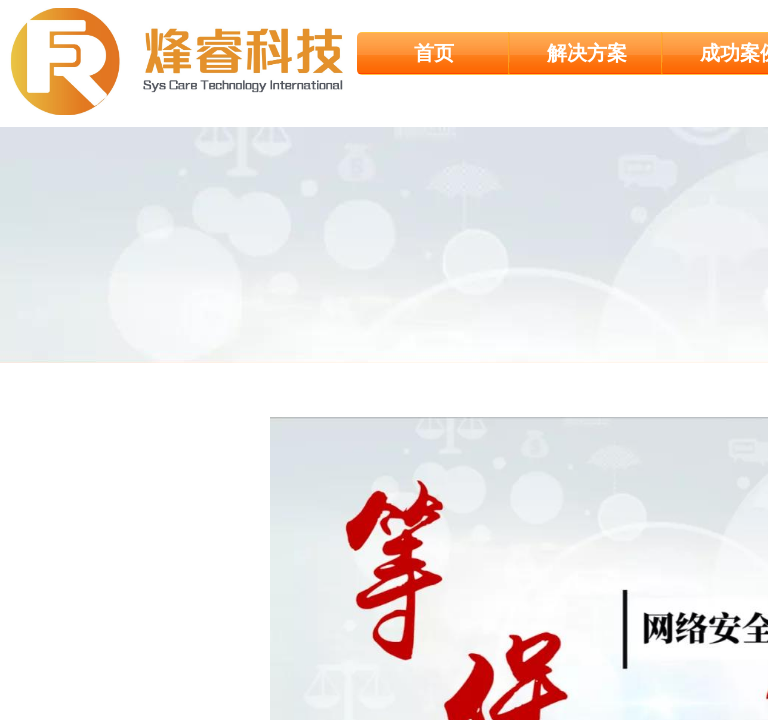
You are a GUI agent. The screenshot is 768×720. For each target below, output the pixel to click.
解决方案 (587, 53)
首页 (434, 53)
